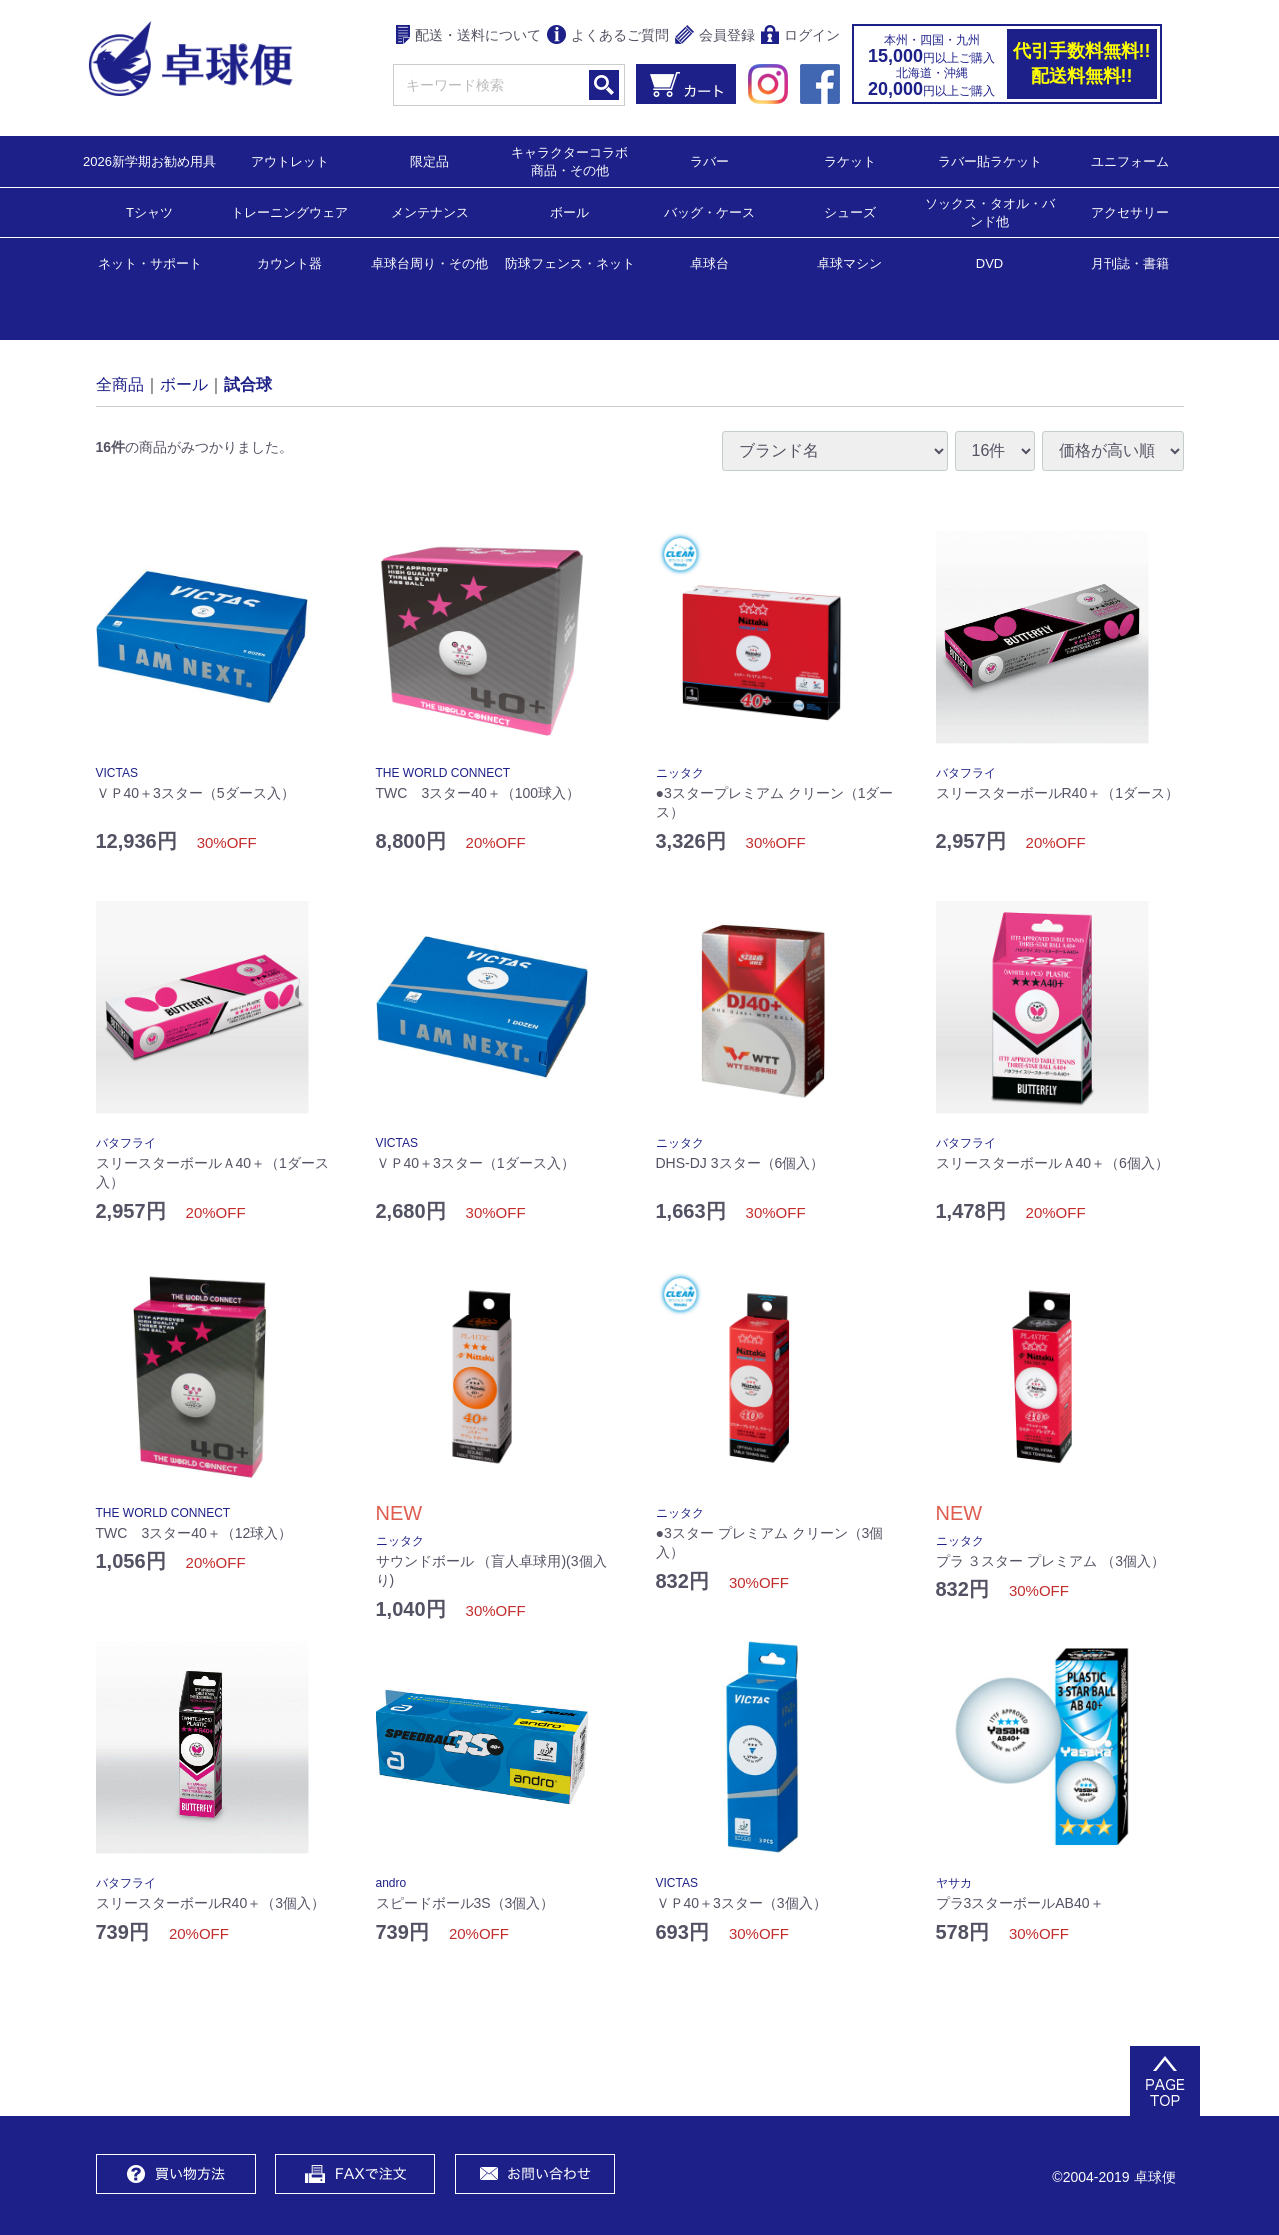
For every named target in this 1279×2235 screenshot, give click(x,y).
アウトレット (290, 160)
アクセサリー (1130, 211)
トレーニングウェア (289, 211)
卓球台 (709, 262)
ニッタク (680, 773)
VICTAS (117, 773)
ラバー (709, 160)
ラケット (850, 160)
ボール (569, 211)
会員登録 (715, 36)
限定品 (429, 160)
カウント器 (289, 262)
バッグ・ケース (709, 211)
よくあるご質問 (608, 36)
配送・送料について (468, 36)
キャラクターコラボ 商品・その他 (575, 160)
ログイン (800, 36)
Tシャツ (149, 211)
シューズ (850, 211)
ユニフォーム (1130, 160)
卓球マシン (849, 262)
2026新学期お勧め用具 (149, 160)
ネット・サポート (150, 262)
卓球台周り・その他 (429, 262)
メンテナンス (430, 211)
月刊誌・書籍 (1130, 262)
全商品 (120, 383)
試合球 (248, 383)
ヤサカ (954, 1883)
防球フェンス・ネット (570, 262)
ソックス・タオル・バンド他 (990, 211)
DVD (989, 263)
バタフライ (966, 773)
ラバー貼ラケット (990, 160)
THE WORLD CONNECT (443, 773)
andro (391, 1883)
